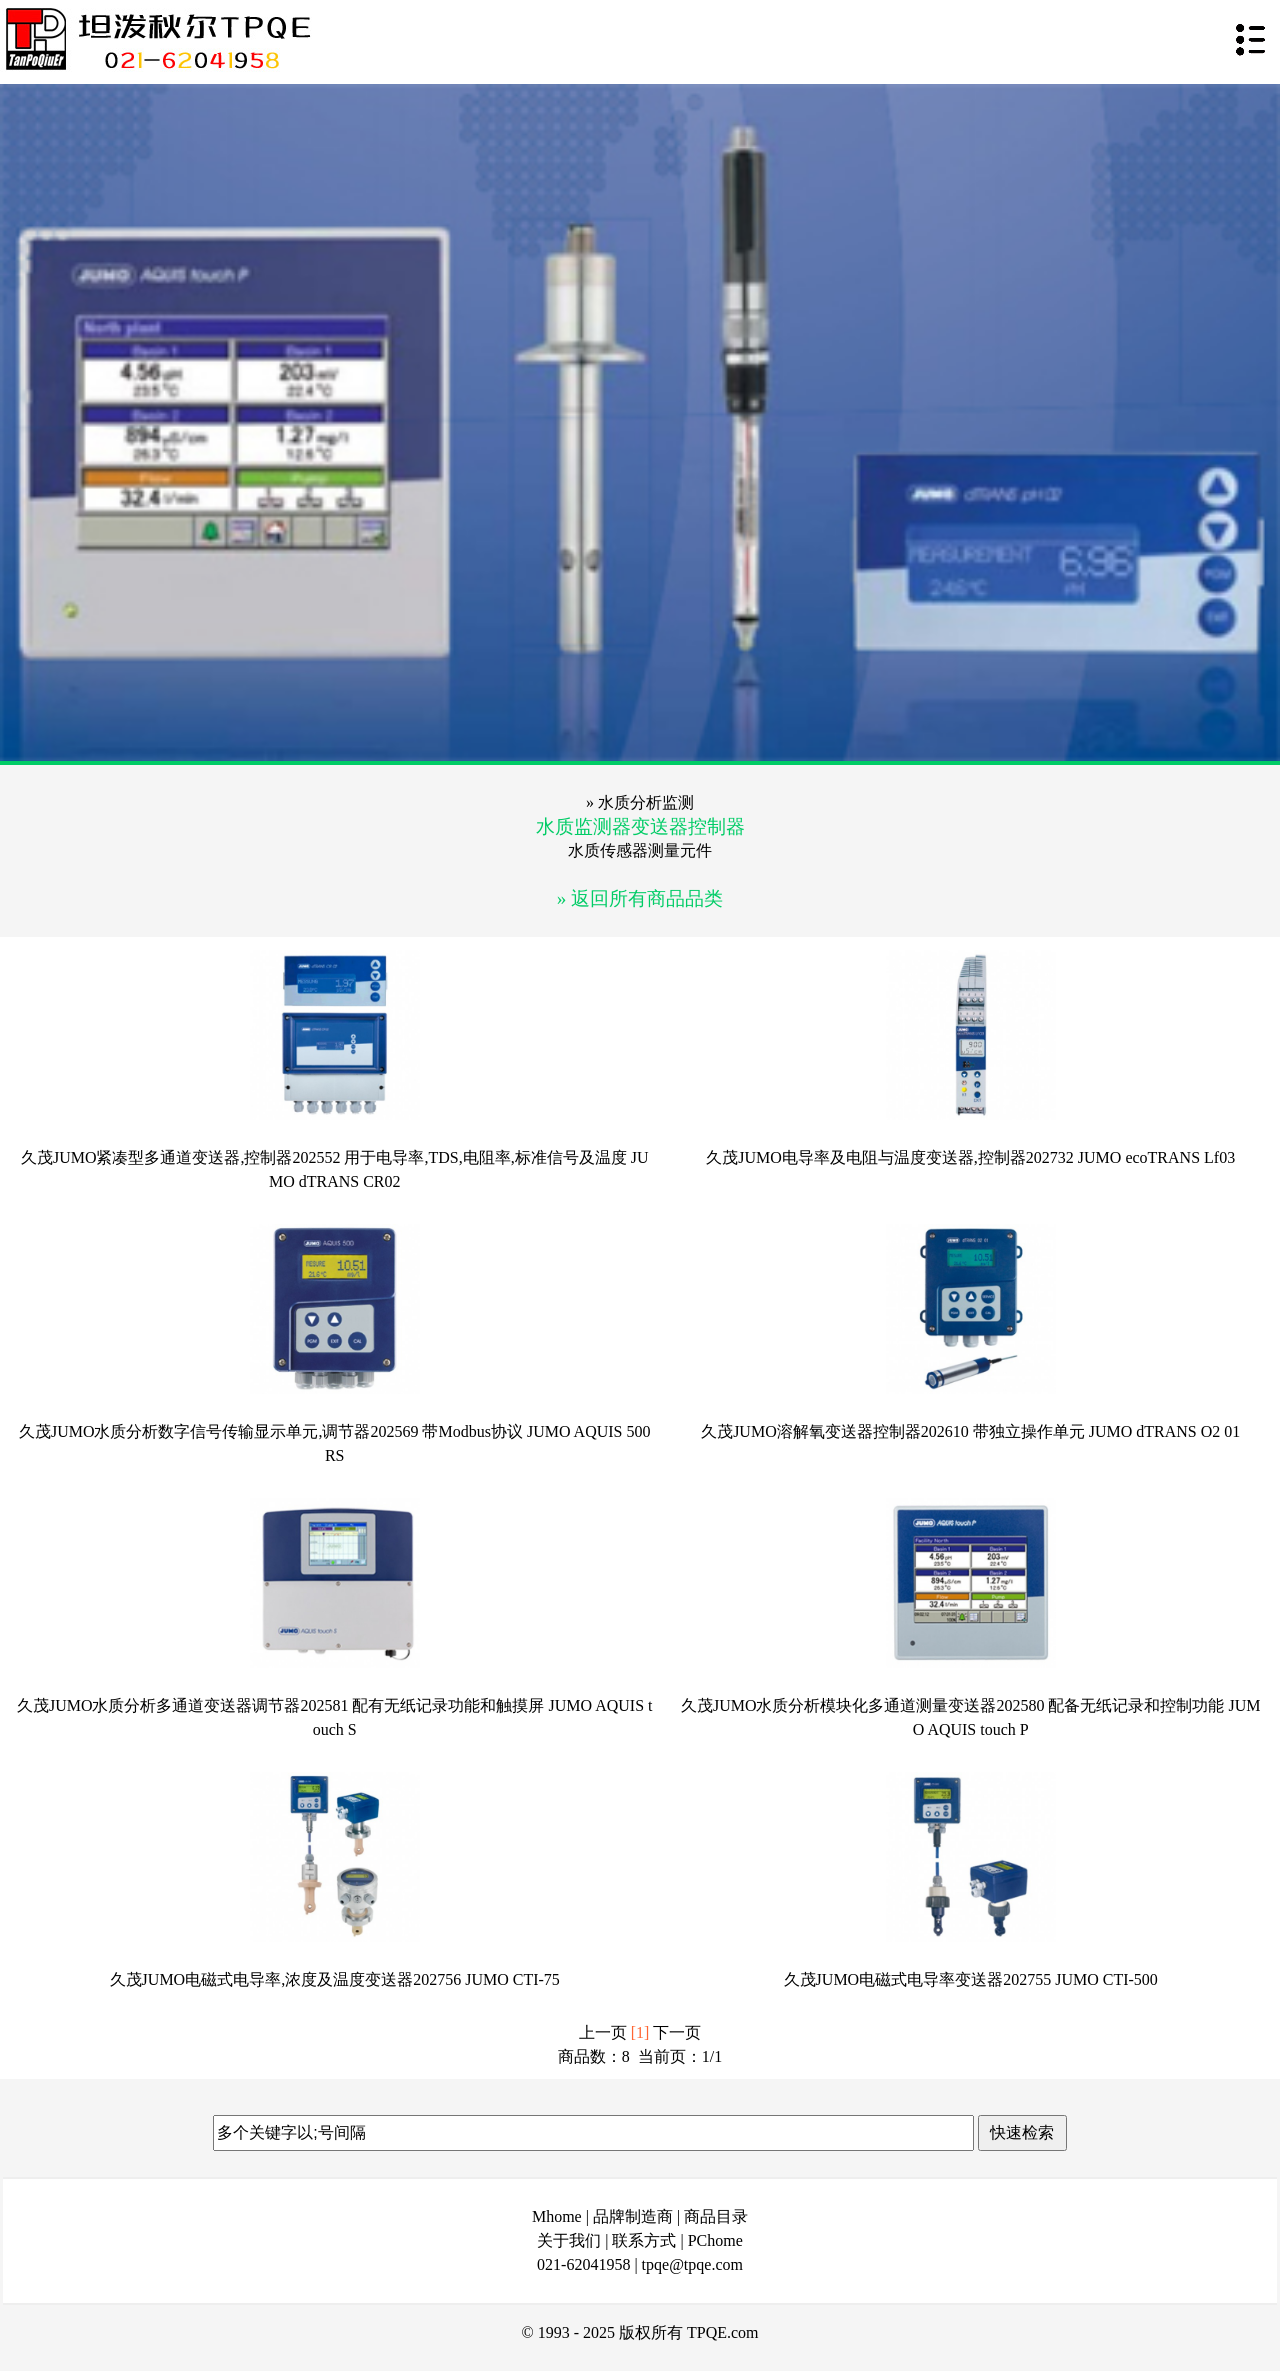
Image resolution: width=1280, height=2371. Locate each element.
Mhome (557, 2216)
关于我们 (569, 2240)
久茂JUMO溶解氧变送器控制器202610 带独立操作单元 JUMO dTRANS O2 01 (970, 1431)
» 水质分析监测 (640, 802)
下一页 (677, 2032)
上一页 (603, 2032)
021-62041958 (583, 2264)
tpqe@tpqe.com (692, 2264)
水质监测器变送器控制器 (640, 826)
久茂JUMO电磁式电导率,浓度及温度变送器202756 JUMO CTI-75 (335, 1979)
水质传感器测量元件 (640, 850)
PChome (715, 2240)
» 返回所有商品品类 (640, 898)
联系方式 (644, 2240)
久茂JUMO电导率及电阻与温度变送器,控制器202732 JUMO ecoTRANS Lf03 (970, 1157)
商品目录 (716, 2216)
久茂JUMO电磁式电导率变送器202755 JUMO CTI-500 (971, 1979)
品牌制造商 (633, 2216)
